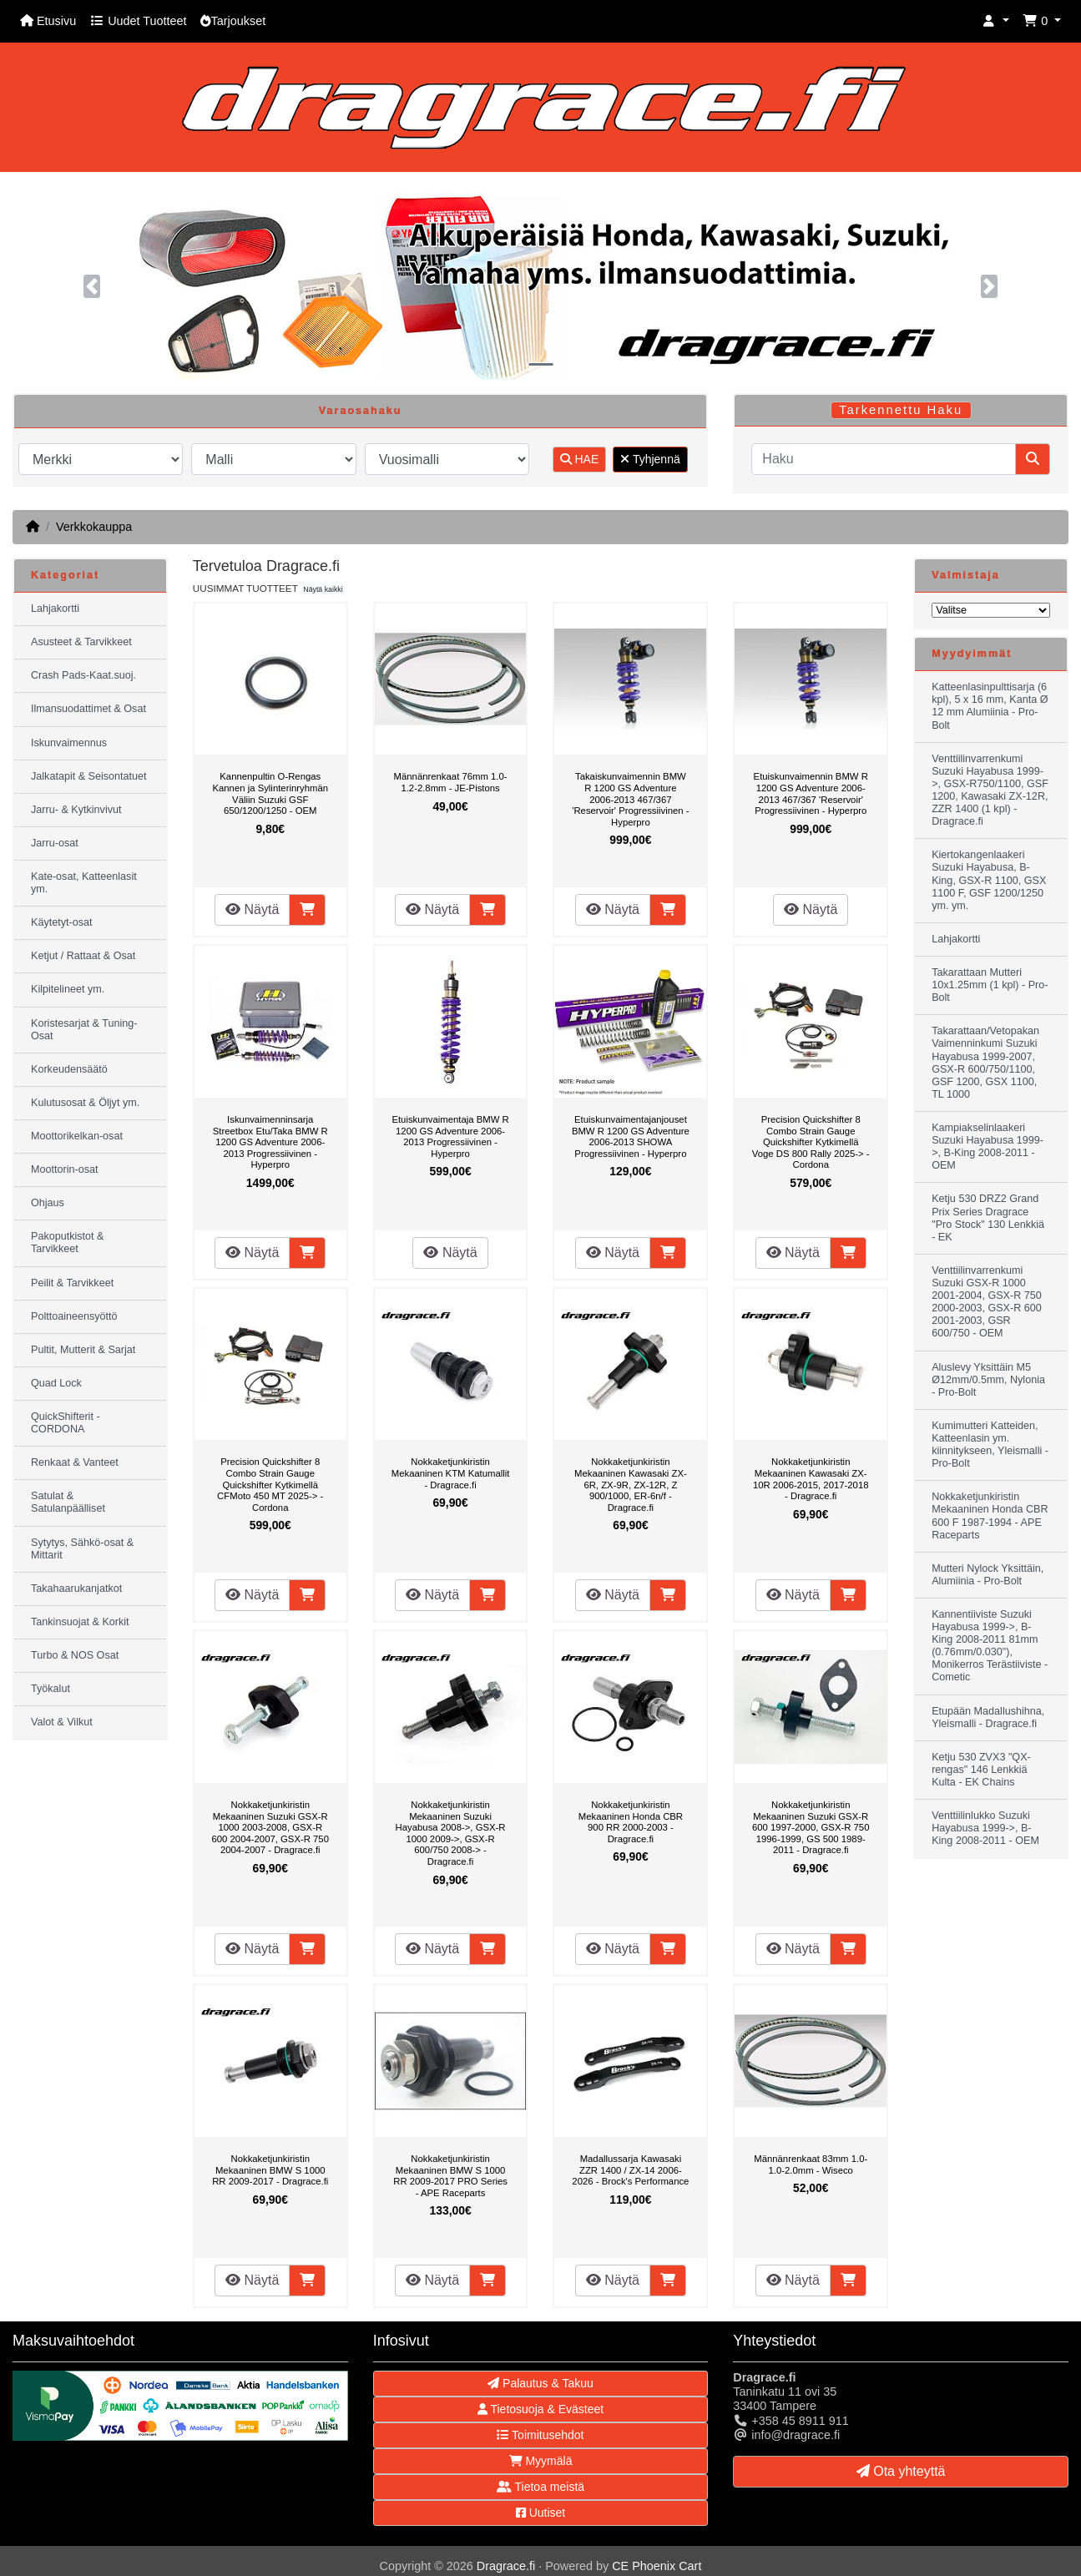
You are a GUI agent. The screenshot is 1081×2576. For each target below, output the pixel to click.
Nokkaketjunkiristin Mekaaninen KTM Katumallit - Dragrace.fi (450, 1473)
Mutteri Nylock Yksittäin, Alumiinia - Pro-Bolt (987, 1575)
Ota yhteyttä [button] (901, 2471)
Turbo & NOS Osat (75, 1655)
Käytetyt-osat (62, 922)
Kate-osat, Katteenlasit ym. (84, 883)
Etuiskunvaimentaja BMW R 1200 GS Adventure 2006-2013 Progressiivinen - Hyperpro (449, 1136)
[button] (996, 21)
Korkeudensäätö (69, 1069)
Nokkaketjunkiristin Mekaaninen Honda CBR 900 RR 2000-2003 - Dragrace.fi (630, 1822)
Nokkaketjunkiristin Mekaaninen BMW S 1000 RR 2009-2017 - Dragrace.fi (270, 2170)
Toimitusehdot (540, 2435)
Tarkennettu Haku (900, 410)
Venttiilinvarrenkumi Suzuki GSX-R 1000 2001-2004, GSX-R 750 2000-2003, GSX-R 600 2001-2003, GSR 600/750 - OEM (987, 1302)
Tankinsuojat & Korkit (80, 1622)
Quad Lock (56, 1383)
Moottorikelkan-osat (77, 1136)
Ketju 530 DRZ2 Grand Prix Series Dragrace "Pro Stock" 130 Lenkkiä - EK (988, 1217)
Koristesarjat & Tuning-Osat (84, 1030)
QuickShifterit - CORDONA (65, 1423)
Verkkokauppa (94, 526)
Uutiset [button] (540, 2512)
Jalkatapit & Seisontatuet (89, 776)
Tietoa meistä (540, 2486)
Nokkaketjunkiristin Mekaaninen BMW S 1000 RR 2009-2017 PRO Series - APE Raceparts (450, 2176)
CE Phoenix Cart (656, 2566)
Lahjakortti (55, 608)
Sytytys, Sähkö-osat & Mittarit (82, 1549)
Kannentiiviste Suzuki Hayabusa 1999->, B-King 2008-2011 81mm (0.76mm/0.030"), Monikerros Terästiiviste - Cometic (990, 1646)
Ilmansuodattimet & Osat (88, 709)
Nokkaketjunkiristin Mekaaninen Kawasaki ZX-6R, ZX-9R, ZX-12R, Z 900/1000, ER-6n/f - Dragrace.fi (630, 1484)
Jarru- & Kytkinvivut (76, 810)
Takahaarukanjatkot (76, 1588)
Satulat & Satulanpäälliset (68, 1502)
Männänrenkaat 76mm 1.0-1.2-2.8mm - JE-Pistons (451, 782)
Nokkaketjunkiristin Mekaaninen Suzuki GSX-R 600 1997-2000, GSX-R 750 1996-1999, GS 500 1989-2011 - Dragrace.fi (810, 1827)
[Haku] (883, 459)
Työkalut (50, 1689)
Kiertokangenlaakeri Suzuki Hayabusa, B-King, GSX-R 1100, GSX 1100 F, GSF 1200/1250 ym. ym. (989, 880)
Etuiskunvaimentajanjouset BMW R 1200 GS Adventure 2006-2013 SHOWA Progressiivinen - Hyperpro (631, 1136)
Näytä (252, 909)
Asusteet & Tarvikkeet (81, 642)
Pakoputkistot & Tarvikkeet (67, 1242)
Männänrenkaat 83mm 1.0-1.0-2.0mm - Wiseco (810, 2164)
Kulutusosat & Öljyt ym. (85, 1103)
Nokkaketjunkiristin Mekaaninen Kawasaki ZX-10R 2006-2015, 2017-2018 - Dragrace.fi (811, 1479)
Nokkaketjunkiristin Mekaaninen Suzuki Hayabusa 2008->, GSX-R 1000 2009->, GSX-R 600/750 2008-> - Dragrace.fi (451, 1833)
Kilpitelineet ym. (67, 989)
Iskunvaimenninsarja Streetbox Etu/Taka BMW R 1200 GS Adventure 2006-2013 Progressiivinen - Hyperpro (270, 1141)
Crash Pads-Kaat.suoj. (83, 675)
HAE (579, 459)
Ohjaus (47, 1203)
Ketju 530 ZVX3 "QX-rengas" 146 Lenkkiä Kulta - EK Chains (981, 1769)
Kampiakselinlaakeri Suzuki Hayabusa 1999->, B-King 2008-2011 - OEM (987, 1146)
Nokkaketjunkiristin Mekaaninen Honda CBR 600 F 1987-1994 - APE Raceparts (990, 1515)
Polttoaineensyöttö (74, 1316)
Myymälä (541, 2460)
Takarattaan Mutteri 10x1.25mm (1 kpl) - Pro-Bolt (990, 985)
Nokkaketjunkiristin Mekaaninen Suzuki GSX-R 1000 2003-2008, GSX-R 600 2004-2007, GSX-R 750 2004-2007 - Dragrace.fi (270, 1827)
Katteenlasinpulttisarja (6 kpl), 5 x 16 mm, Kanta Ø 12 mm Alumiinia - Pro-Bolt (990, 705)
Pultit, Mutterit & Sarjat (83, 1350)
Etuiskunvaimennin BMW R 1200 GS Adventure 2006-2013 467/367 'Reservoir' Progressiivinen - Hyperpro (811, 793)
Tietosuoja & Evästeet (540, 2409)
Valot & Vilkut (62, 1722)
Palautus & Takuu (540, 2383)
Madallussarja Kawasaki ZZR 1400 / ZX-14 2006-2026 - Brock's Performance (630, 2170)
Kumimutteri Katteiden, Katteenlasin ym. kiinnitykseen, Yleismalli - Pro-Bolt (990, 1444)
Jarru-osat (54, 843)
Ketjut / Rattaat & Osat (83, 956)
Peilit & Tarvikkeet (72, 1283)
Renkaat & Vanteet (75, 1462)
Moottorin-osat (65, 1169)
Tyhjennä (649, 459)
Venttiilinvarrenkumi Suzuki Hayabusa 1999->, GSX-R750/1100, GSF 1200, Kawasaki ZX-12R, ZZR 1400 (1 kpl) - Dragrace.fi (990, 790)
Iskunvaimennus (69, 743)
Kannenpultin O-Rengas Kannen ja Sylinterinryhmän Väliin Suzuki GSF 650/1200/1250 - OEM (270, 793)
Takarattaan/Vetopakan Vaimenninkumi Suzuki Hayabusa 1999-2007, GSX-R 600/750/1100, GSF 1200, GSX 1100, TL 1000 (985, 1062)
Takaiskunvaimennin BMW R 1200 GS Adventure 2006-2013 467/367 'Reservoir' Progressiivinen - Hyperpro (630, 798)
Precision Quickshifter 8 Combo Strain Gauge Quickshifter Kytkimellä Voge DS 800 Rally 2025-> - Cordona (811, 1141)
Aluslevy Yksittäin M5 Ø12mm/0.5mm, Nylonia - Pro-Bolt (988, 1379)
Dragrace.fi (506, 2566)
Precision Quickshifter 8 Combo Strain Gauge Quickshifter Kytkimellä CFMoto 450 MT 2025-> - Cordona (270, 1484)
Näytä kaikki (322, 589)
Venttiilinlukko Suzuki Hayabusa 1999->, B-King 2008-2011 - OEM (985, 1828)
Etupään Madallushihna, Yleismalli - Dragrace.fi (988, 1717)
